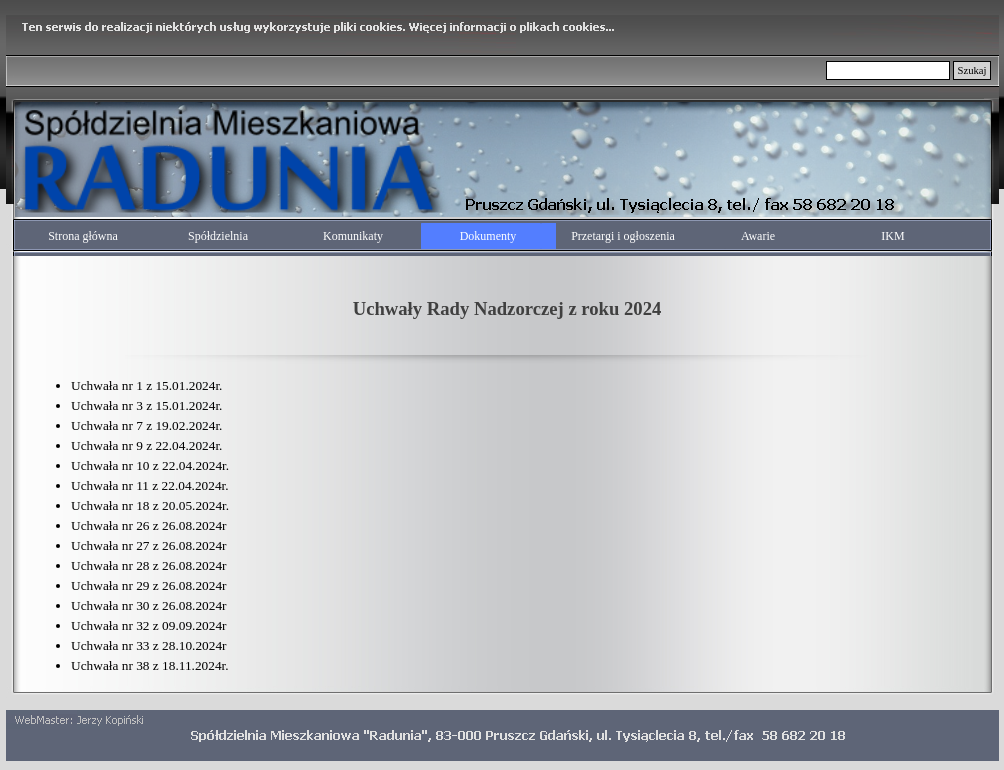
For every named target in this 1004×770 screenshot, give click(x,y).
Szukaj (971, 70)
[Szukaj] (888, 70)
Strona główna (83, 236)
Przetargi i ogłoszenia (623, 236)
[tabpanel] (507, 305)
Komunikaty (353, 236)
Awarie (758, 236)
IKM (892, 236)
